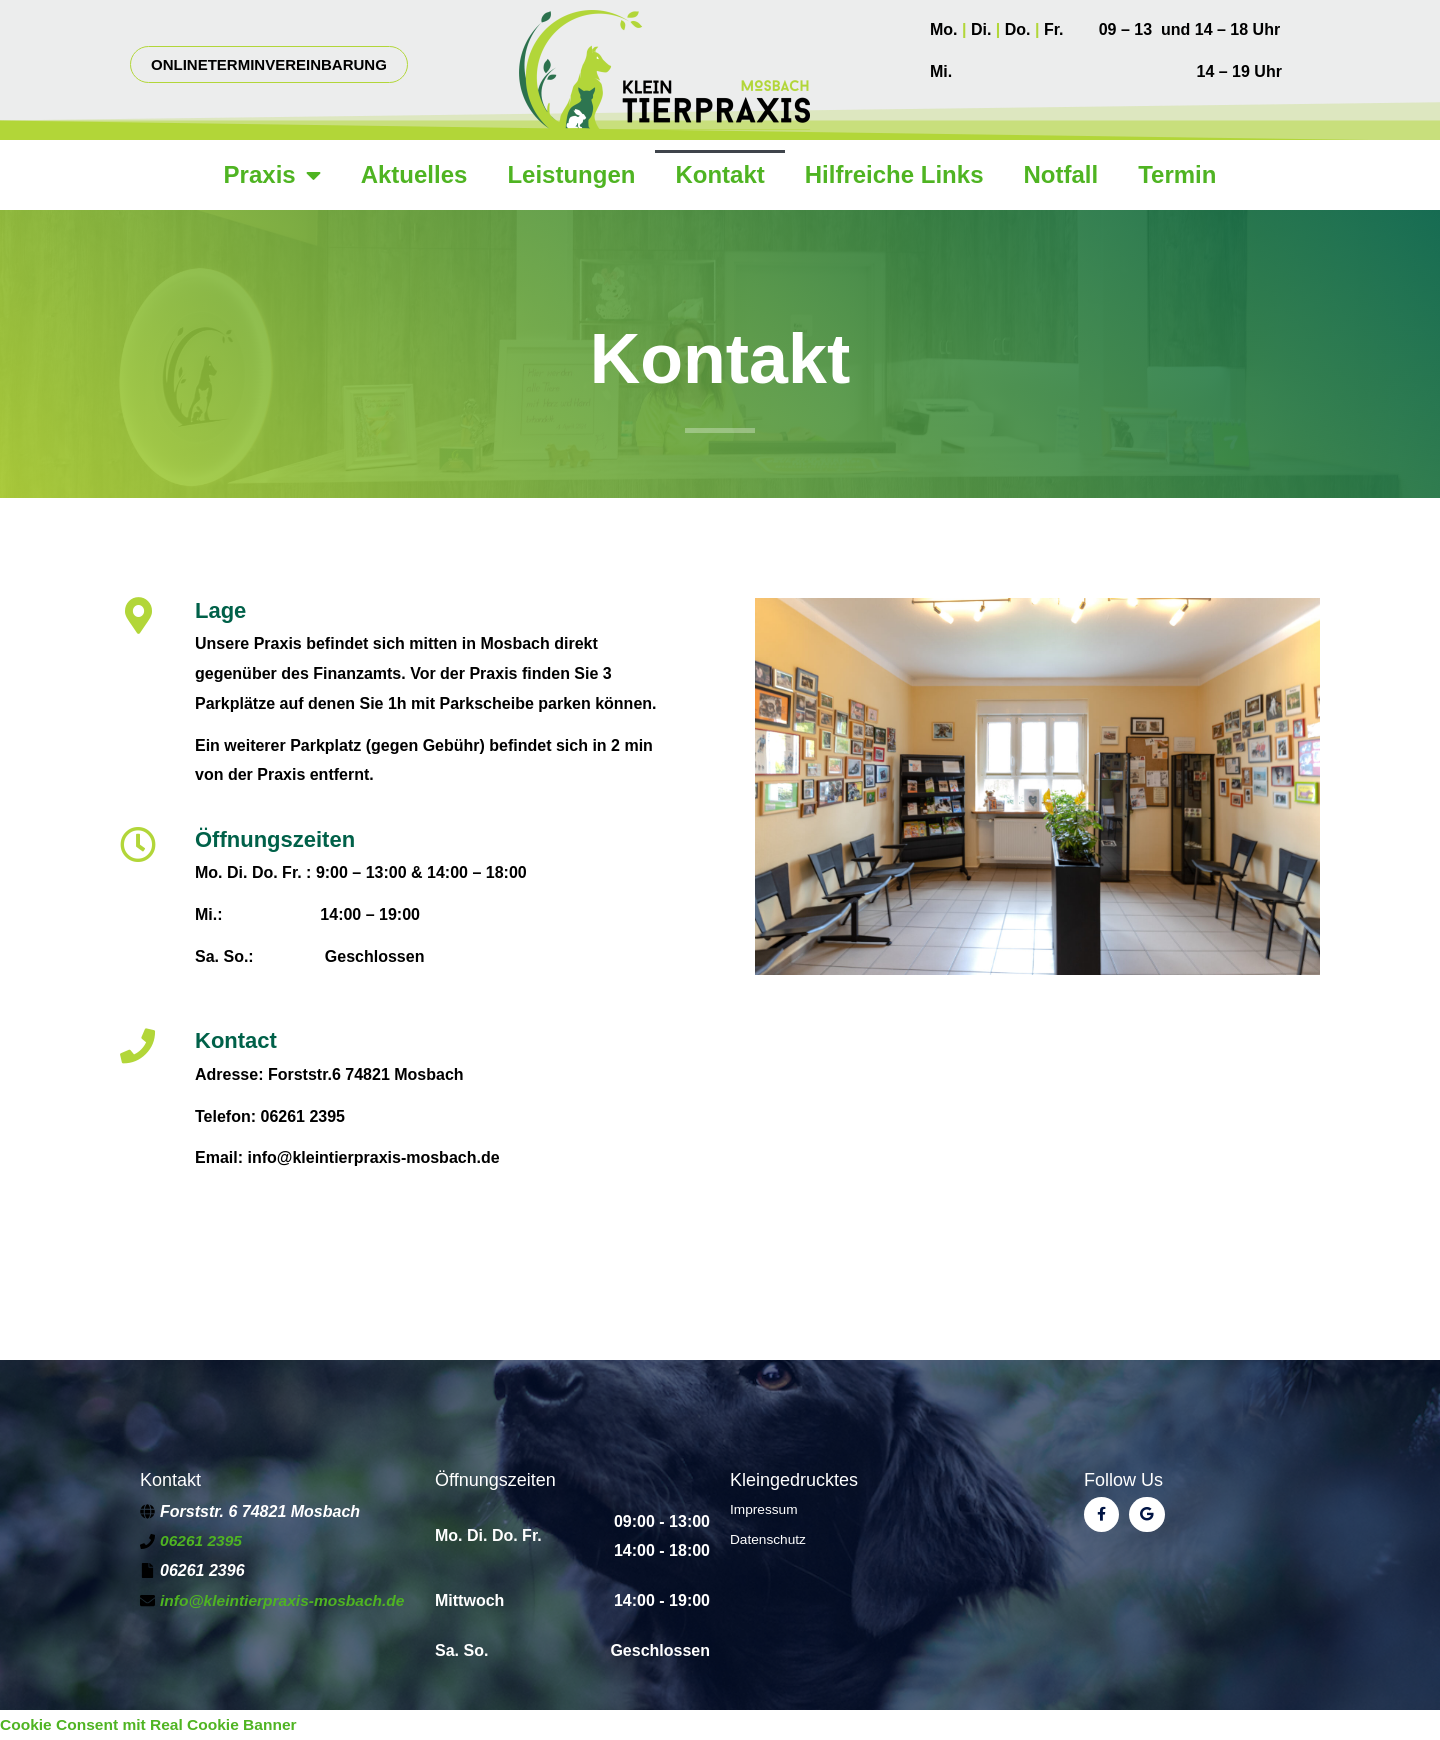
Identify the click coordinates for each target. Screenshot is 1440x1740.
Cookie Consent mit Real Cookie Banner (153, 1724)
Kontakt (719, 174)
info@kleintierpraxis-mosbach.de (286, 1600)
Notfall (1060, 174)
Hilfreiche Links (894, 174)
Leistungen (571, 174)
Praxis (272, 175)
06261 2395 (202, 1540)
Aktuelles (414, 174)
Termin (1177, 174)
